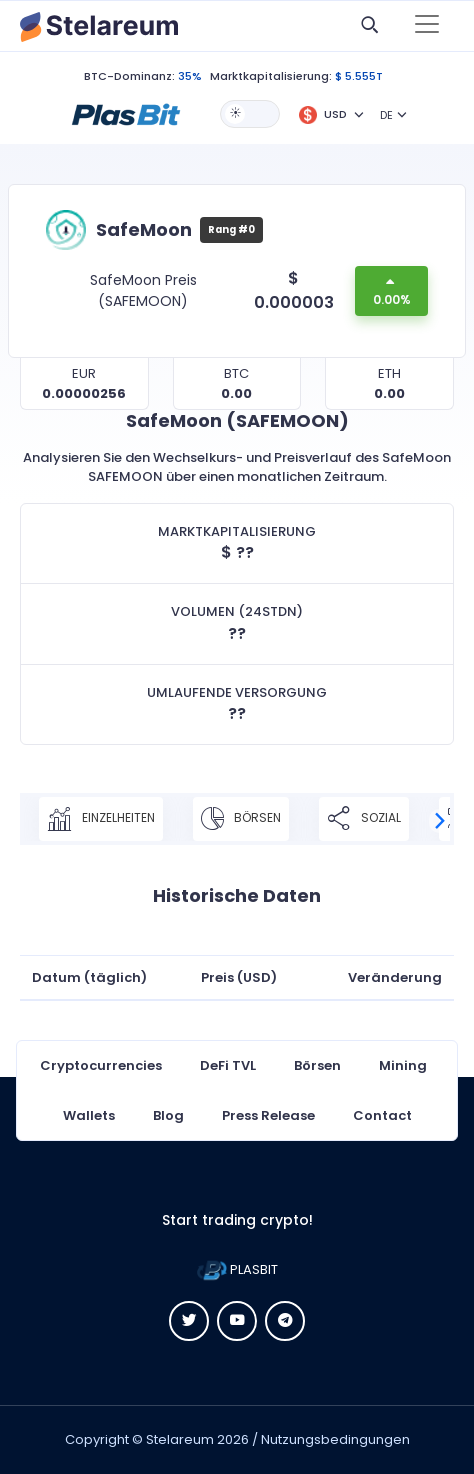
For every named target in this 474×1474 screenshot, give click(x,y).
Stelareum (180, 1439)
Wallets (89, 1115)
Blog (168, 1115)
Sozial (364, 819)
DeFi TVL (228, 1065)
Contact (382, 1115)
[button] (126, 113)
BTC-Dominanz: (129, 76)
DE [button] (386, 115)
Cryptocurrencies (101, 1065)
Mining (403, 1065)
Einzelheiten (101, 819)
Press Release (268, 1115)
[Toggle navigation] (427, 26)
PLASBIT (237, 1269)
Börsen (241, 819)
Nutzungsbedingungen (335, 1439)
